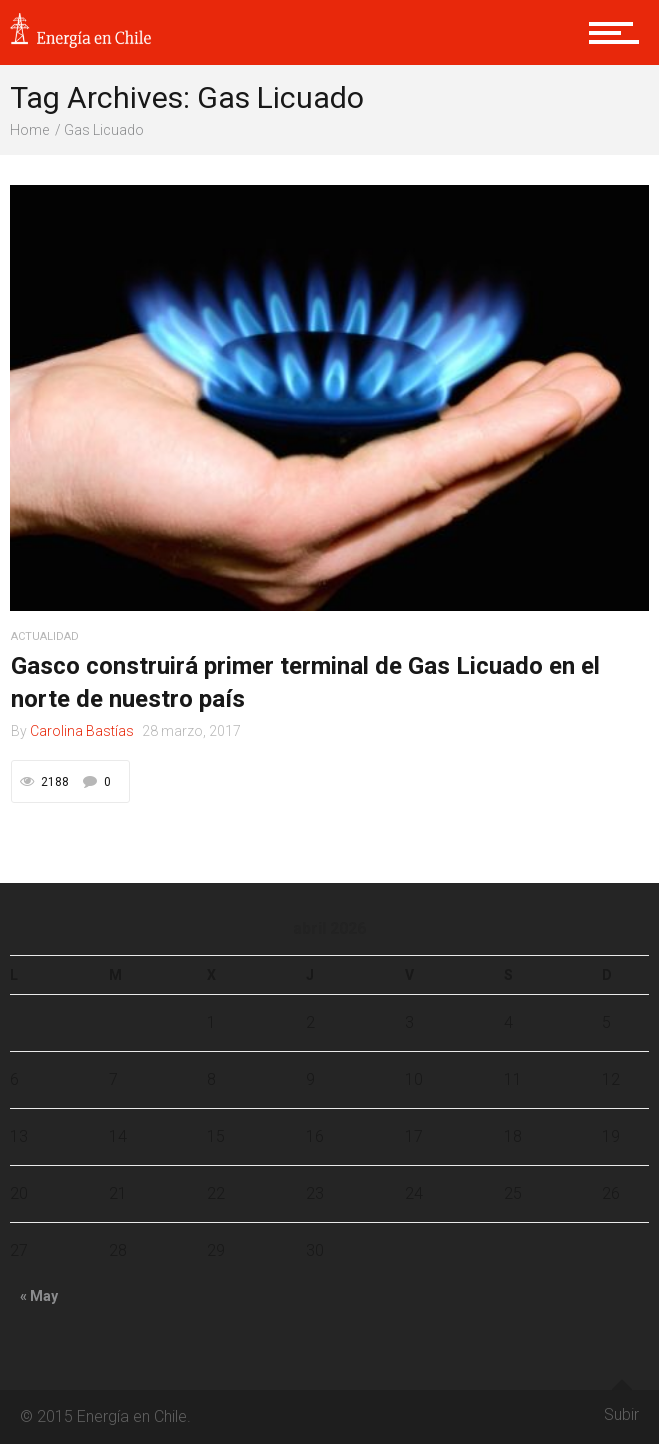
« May (39, 1296)
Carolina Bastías (82, 731)
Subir (621, 1407)
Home (29, 130)
